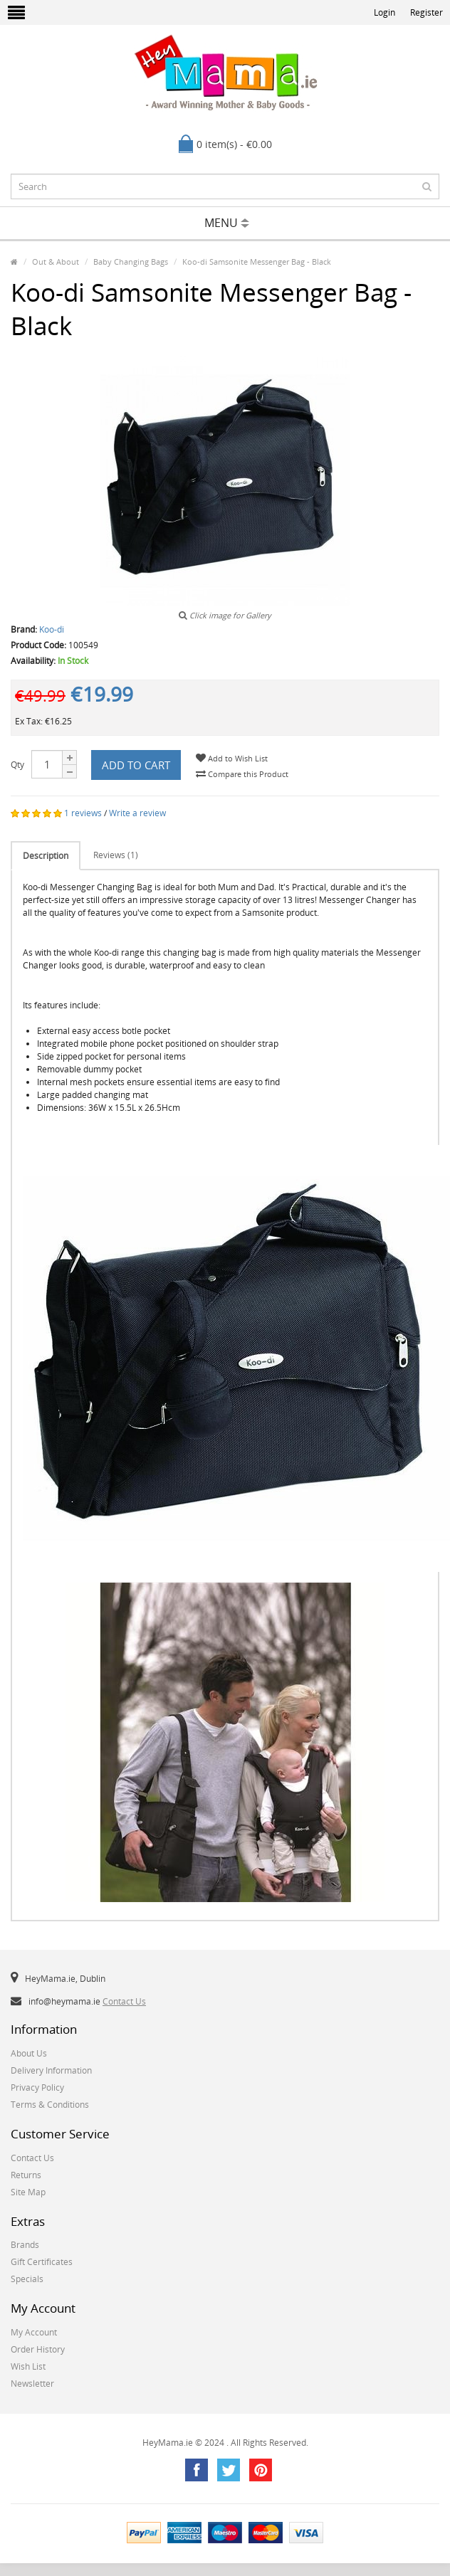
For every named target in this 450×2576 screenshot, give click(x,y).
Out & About (55, 261)
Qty (17, 765)
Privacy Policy (37, 2087)
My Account (34, 2332)
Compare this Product (242, 774)
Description (45, 856)
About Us (29, 2053)
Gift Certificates (42, 2262)
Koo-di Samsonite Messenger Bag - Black (256, 261)
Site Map (28, 2192)
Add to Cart (136, 765)
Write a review (137, 813)
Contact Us (124, 2001)
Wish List (28, 2366)
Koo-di (51, 629)
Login (384, 12)
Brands (25, 2245)
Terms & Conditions (50, 2105)
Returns (26, 2175)
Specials (27, 2279)
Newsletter (32, 2383)
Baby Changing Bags (130, 261)
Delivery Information (51, 2070)
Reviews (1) (115, 855)
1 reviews (83, 813)
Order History (38, 2349)
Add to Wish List (232, 758)
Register (426, 12)
